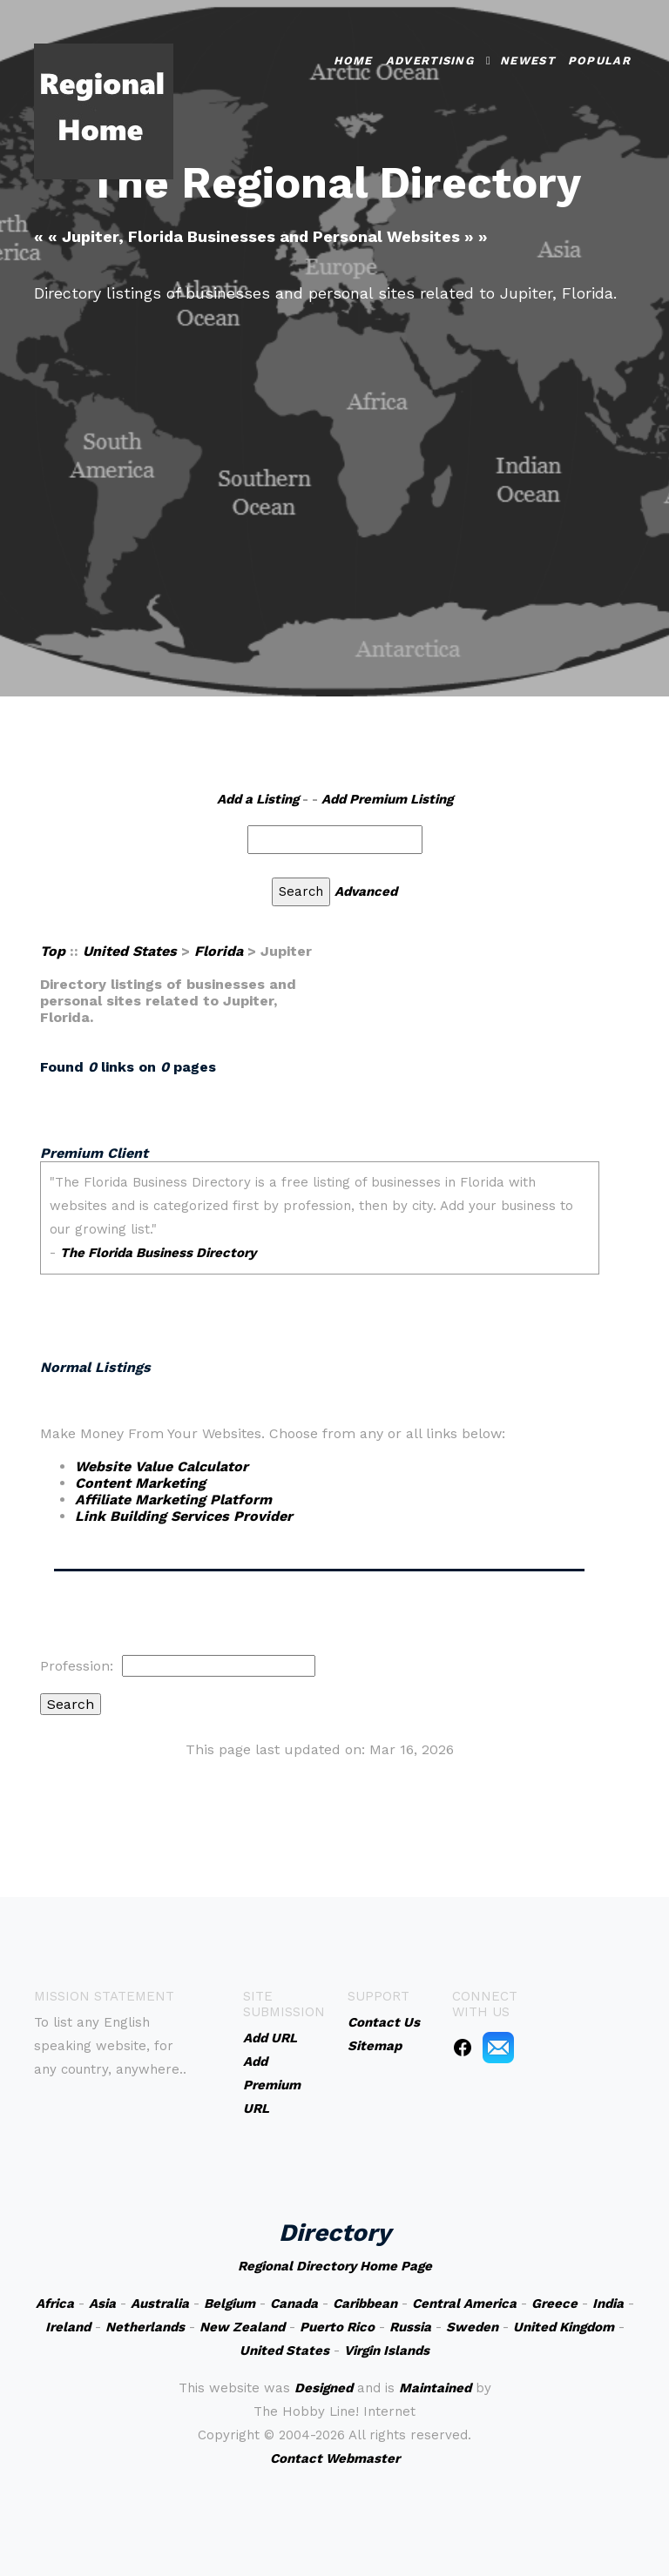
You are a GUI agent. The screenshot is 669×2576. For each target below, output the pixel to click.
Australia (160, 2303)
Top (52, 951)
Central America (464, 2303)
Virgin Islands (386, 2350)
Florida (218, 951)
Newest (527, 60)
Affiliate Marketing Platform (173, 1499)
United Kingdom (563, 2327)
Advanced (365, 891)
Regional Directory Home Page (335, 2266)
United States (130, 951)
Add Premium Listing (387, 799)
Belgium (229, 2303)
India (608, 2303)
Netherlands (145, 2327)
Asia (102, 2303)
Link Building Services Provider (184, 1516)
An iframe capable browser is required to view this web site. (319, 1237)
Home (353, 60)
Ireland (68, 2327)
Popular (599, 60)
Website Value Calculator (161, 1466)
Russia (410, 2327)
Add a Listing (258, 799)
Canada (294, 2303)
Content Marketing (140, 1483)
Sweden (472, 2327)
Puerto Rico (337, 2327)
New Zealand (242, 2327)
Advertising (430, 60)
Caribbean (365, 2303)
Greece (554, 2303)
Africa (55, 2303)
